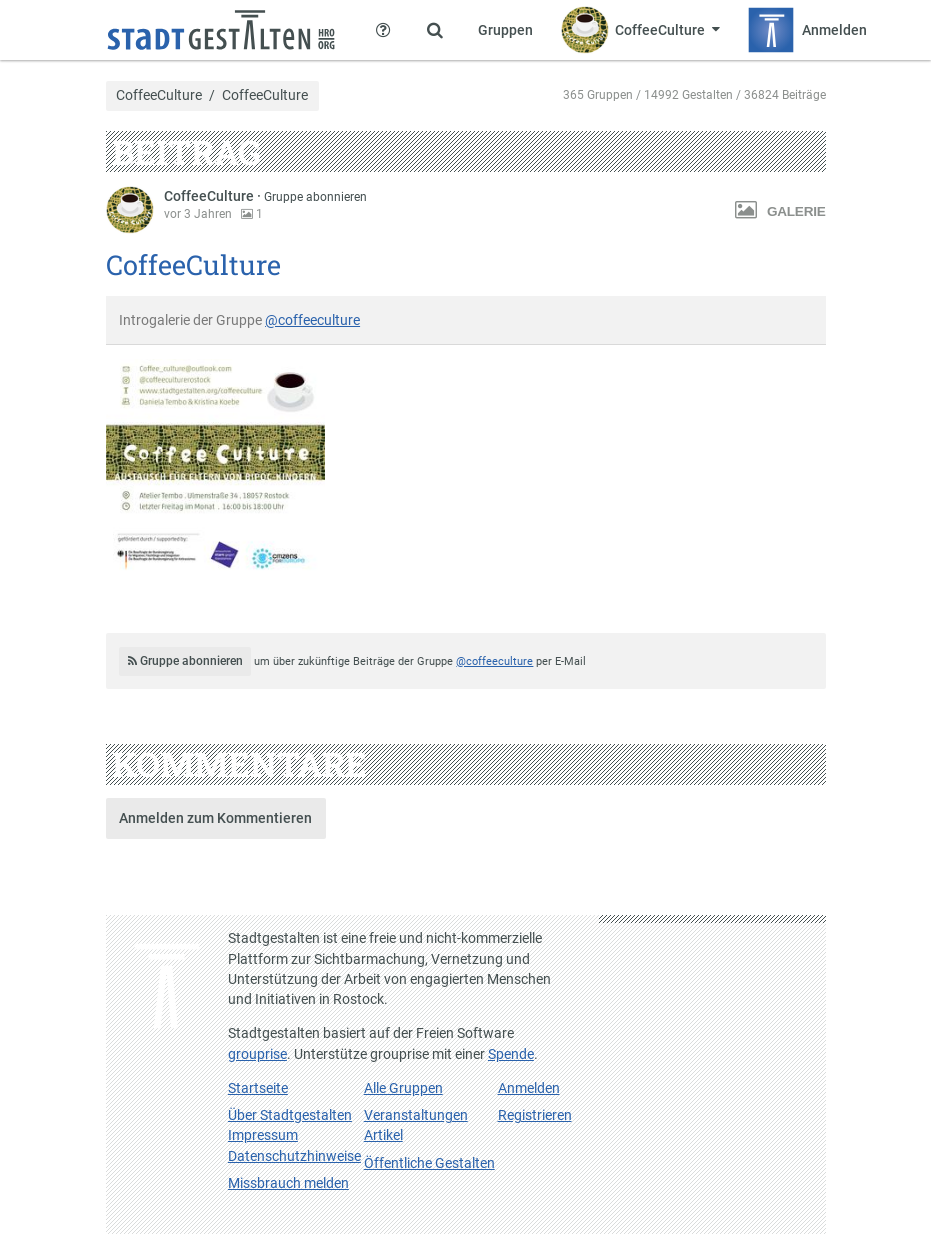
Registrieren (535, 1115)
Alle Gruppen (403, 1088)
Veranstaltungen (416, 1115)
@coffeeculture (312, 320)
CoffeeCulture (159, 96)
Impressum (263, 1135)
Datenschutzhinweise (294, 1156)
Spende (511, 1054)
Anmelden (529, 1088)
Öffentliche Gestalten (429, 1163)
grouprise (257, 1054)
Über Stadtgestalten (290, 1115)
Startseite (258, 1088)
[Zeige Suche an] (435, 30)
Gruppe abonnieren (315, 197)
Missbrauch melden (288, 1183)
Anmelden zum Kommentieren (215, 818)
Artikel (383, 1135)
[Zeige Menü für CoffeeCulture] (640, 30)
